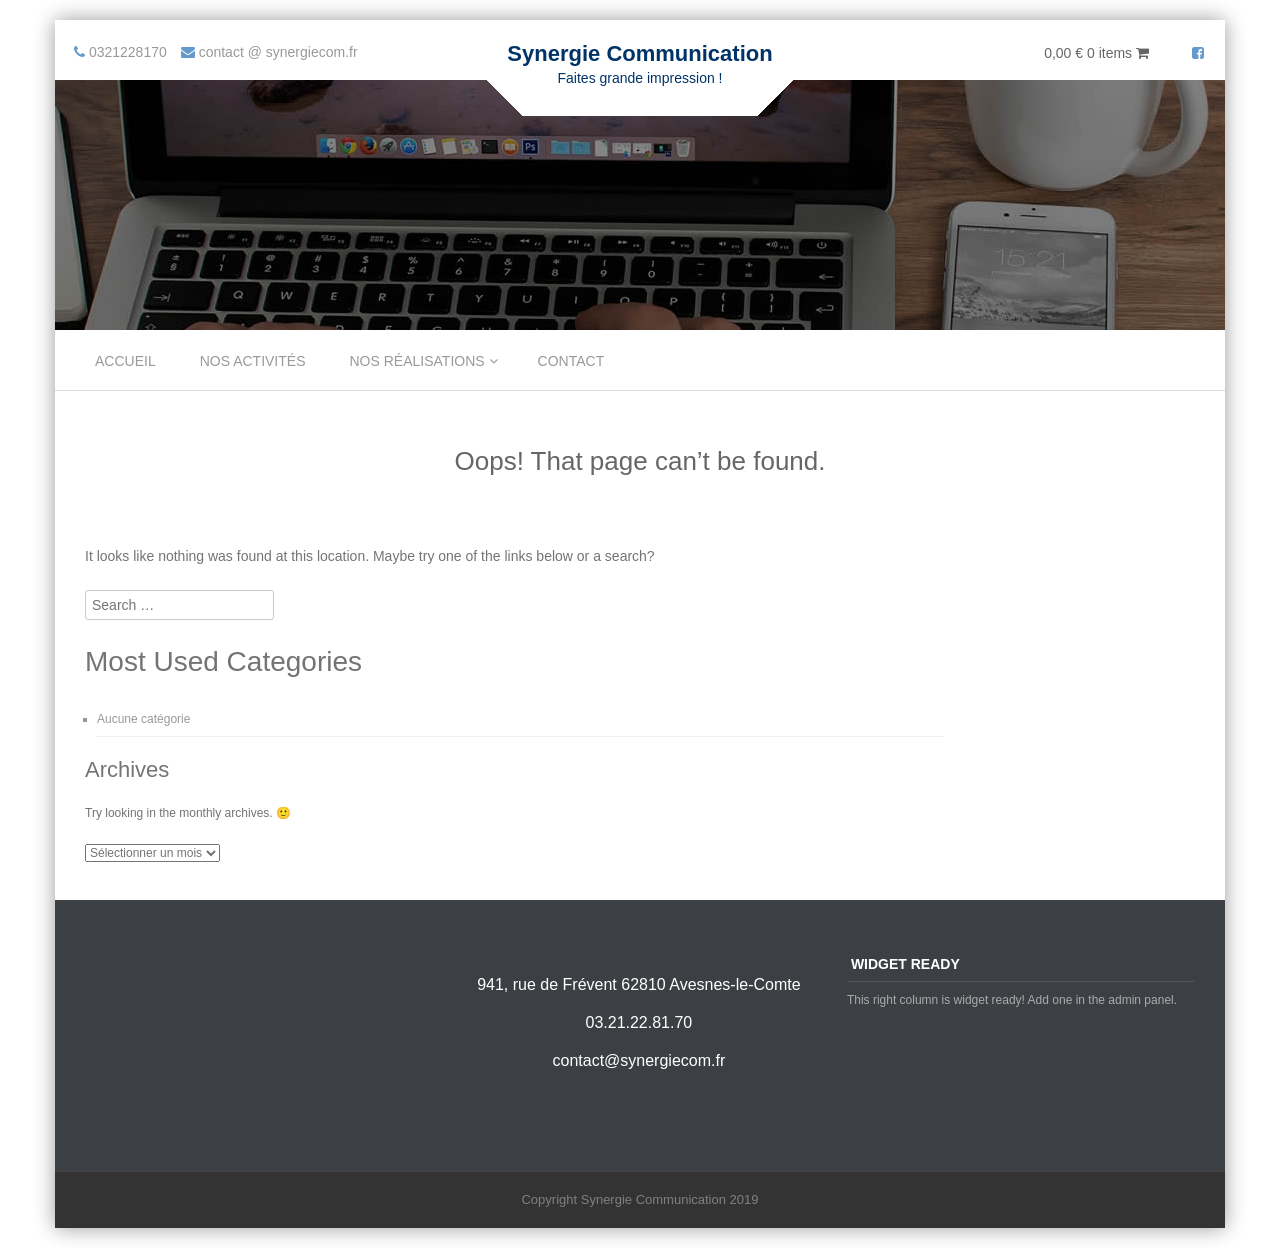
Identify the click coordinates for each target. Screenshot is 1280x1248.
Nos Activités (253, 361)
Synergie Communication (639, 53)
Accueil (125, 361)
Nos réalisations (417, 361)
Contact (571, 361)
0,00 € (1096, 53)
